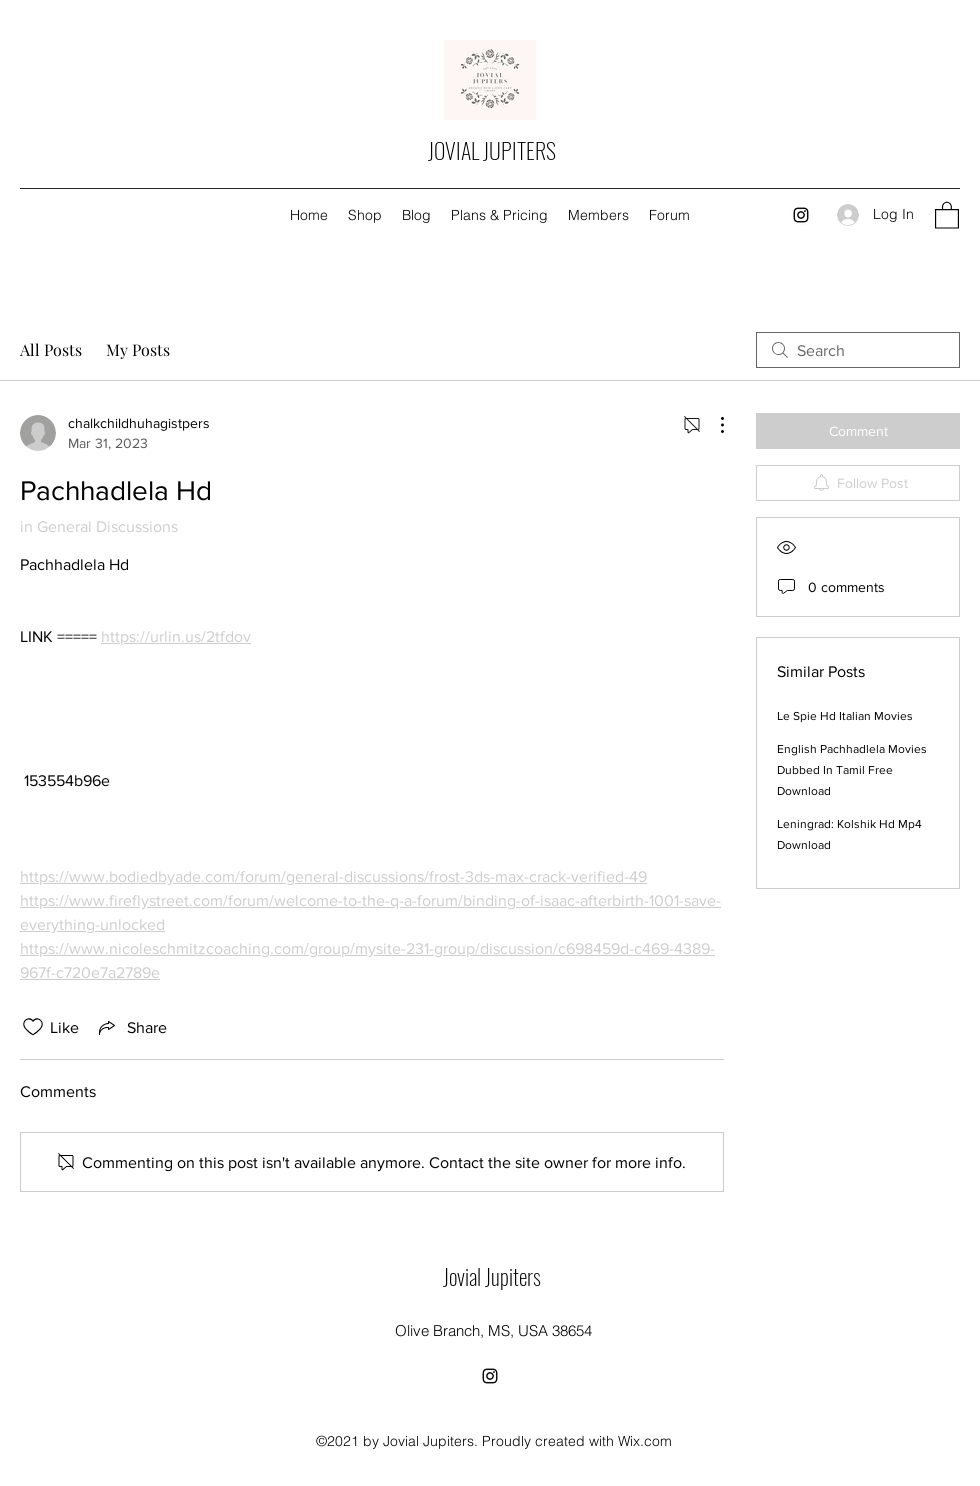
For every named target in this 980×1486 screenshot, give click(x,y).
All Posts (51, 349)
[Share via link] (131, 1027)
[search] (858, 350)
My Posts (138, 349)
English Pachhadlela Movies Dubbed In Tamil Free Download (852, 770)
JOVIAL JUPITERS (492, 150)
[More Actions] (712, 425)
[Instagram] (801, 215)
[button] (947, 214)
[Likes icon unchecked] (33, 1027)
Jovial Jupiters (492, 1276)
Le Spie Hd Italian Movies (845, 716)
